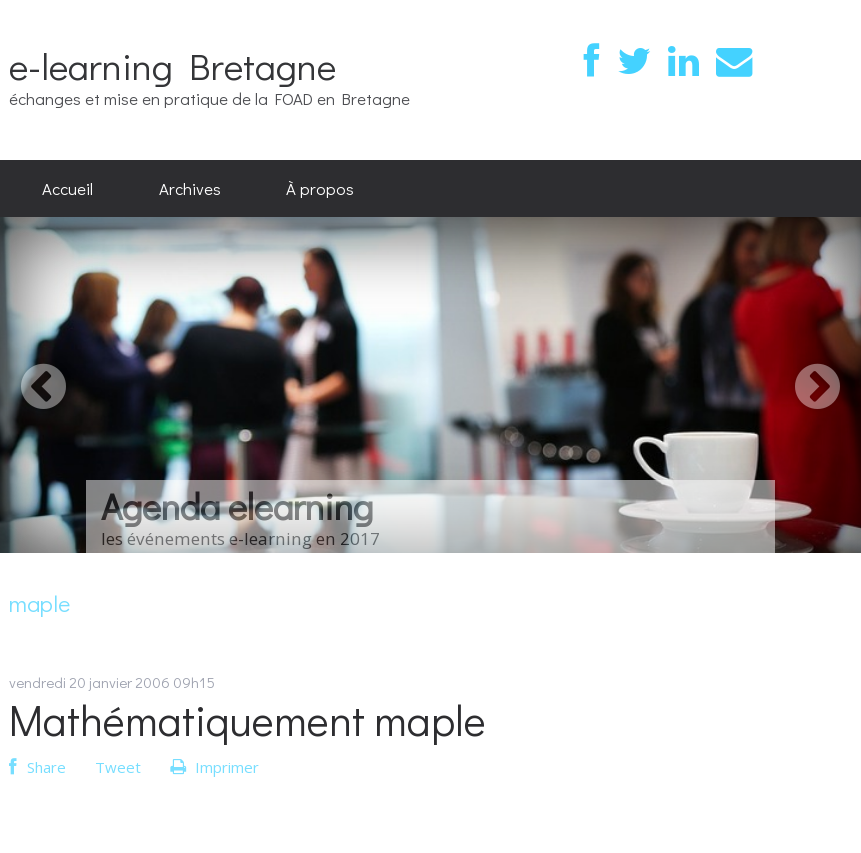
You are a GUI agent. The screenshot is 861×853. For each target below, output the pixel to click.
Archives (190, 188)
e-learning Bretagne (172, 65)
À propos (320, 188)
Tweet (118, 767)
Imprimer (214, 767)
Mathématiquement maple (247, 719)
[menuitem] (67, 189)
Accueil (67, 188)
